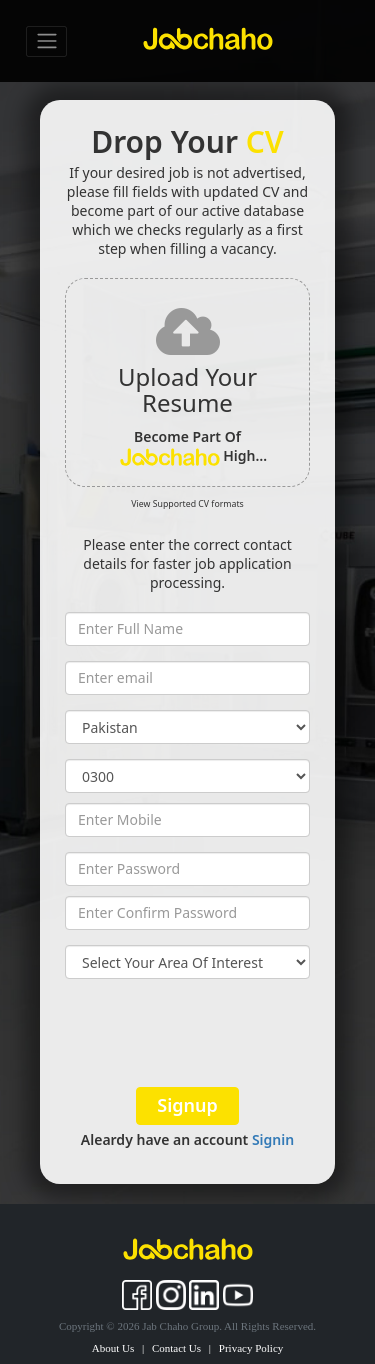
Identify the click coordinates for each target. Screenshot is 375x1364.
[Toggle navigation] (46, 41)
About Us (113, 1348)
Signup (187, 1105)
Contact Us (176, 1348)
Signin (273, 1139)
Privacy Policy (251, 1348)
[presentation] (187, 1033)
